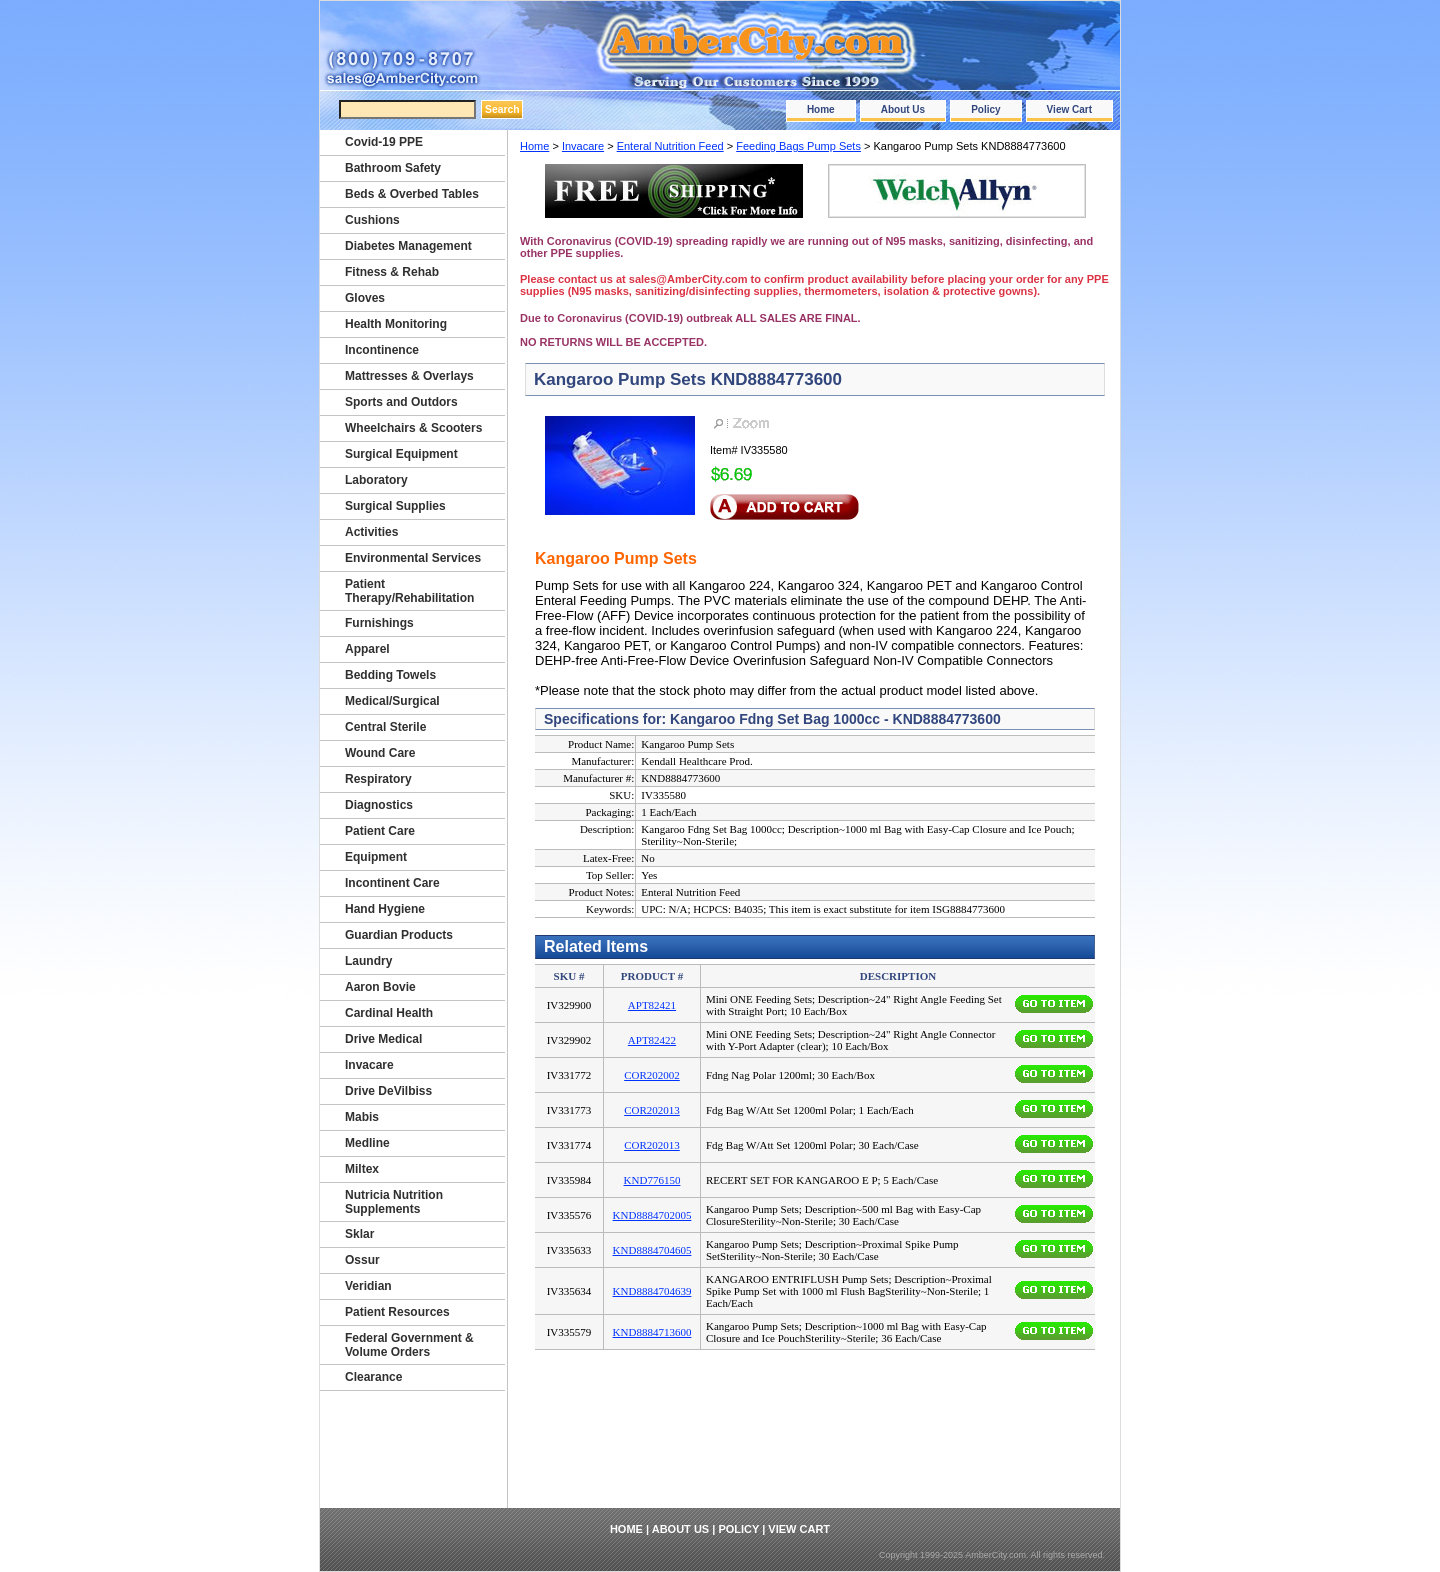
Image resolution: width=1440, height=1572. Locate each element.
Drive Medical (383, 1039)
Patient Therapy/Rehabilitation (409, 591)
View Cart (1069, 109)
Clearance (373, 1377)
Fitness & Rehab (392, 272)
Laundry (368, 961)
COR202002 (652, 1075)
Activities (371, 532)
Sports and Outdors (401, 402)
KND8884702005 (652, 1215)
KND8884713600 (652, 1332)
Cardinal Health (389, 1013)
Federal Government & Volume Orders (409, 1345)
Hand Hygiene (385, 909)
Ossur (362, 1260)
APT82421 (652, 1005)
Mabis (362, 1117)
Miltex (362, 1169)
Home (821, 109)
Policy (985, 109)
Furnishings (379, 623)
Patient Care (380, 831)
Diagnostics (379, 805)
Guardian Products (399, 935)
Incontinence (382, 350)
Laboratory (376, 480)
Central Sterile (385, 727)
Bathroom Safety (393, 168)
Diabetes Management (408, 246)
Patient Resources (397, 1312)
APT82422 (652, 1040)
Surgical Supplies (395, 506)
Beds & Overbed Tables (412, 194)
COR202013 (652, 1110)
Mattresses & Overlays (409, 376)
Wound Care (380, 753)
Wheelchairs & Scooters (413, 428)
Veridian (368, 1286)
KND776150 (652, 1180)
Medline (367, 1143)
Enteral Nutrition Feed (670, 146)
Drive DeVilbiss (388, 1091)
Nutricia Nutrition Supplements (394, 1202)
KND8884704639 (652, 1291)
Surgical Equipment (401, 454)
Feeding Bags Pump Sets (798, 146)
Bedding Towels (390, 675)
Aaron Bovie (380, 987)
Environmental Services (413, 558)
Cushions (372, 220)
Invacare (583, 146)
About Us (903, 109)
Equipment (376, 857)
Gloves (365, 298)
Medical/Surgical (392, 701)
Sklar (359, 1234)
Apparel (367, 649)
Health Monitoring (396, 324)
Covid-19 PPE (384, 142)
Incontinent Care (392, 883)
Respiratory (378, 779)
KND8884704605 (652, 1250)
